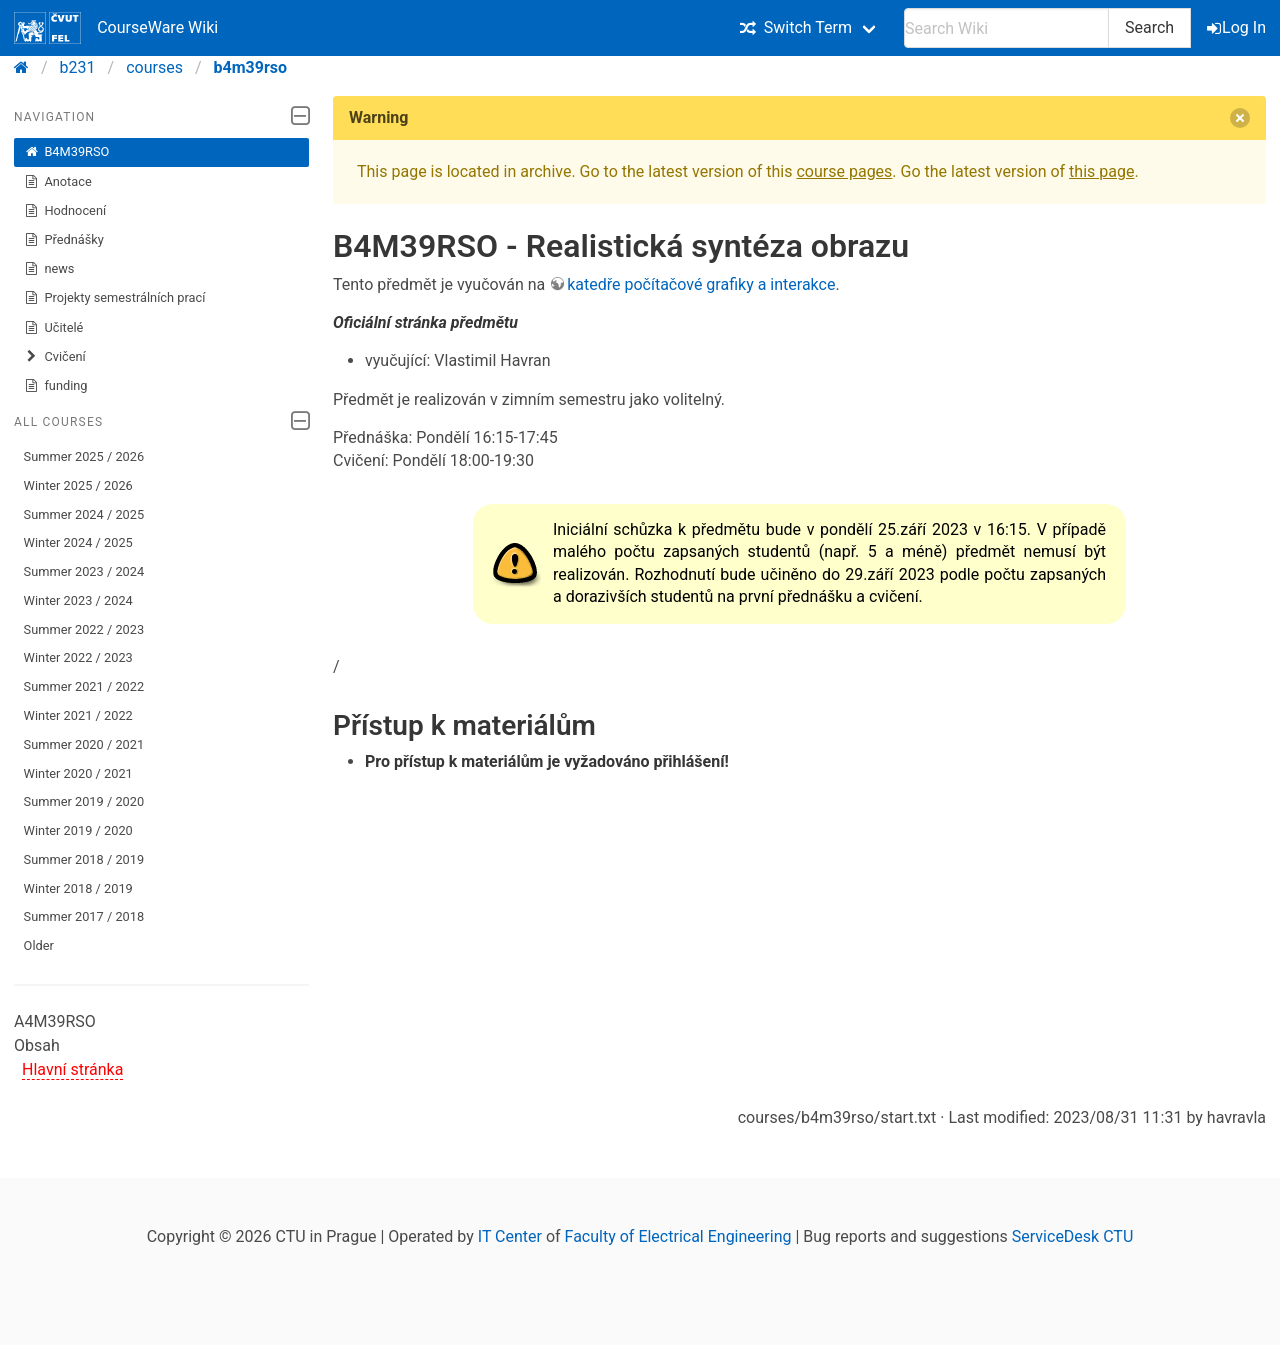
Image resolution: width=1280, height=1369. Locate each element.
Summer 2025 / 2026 (84, 456)
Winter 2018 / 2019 (78, 888)
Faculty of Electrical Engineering (678, 1236)
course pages (844, 171)
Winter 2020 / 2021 (78, 773)
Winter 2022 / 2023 (78, 657)
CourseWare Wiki (116, 28)
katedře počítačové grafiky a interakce (701, 284)
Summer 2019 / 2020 (84, 801)
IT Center (510, 1236)
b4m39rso (251, 67)
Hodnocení (65, 211)
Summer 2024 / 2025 (84, 514)
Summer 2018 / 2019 (84, 859)
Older (39, 945)
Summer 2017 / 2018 (84, 916)
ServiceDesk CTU (1072, 1236)
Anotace (58, 182)
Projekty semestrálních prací (115, 298)
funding (56, 386)
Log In (1238, 27)
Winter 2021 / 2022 (78, 715)
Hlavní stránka (72, 1069)
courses (154, 67)
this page (1101, 171)
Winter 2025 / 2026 (78, 485)
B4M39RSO (67, 152)
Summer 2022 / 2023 (84, 629)
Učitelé (54, 328)
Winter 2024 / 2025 (78, 542)
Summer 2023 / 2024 (84, 571)
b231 (78, 67)
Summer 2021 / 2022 (84, 686)
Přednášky (64, 240)
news (49, 269)
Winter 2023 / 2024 (78, 600)
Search (1149, 27)
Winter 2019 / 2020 (78, 830)
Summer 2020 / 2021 (84, 744)
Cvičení (55, 357)
